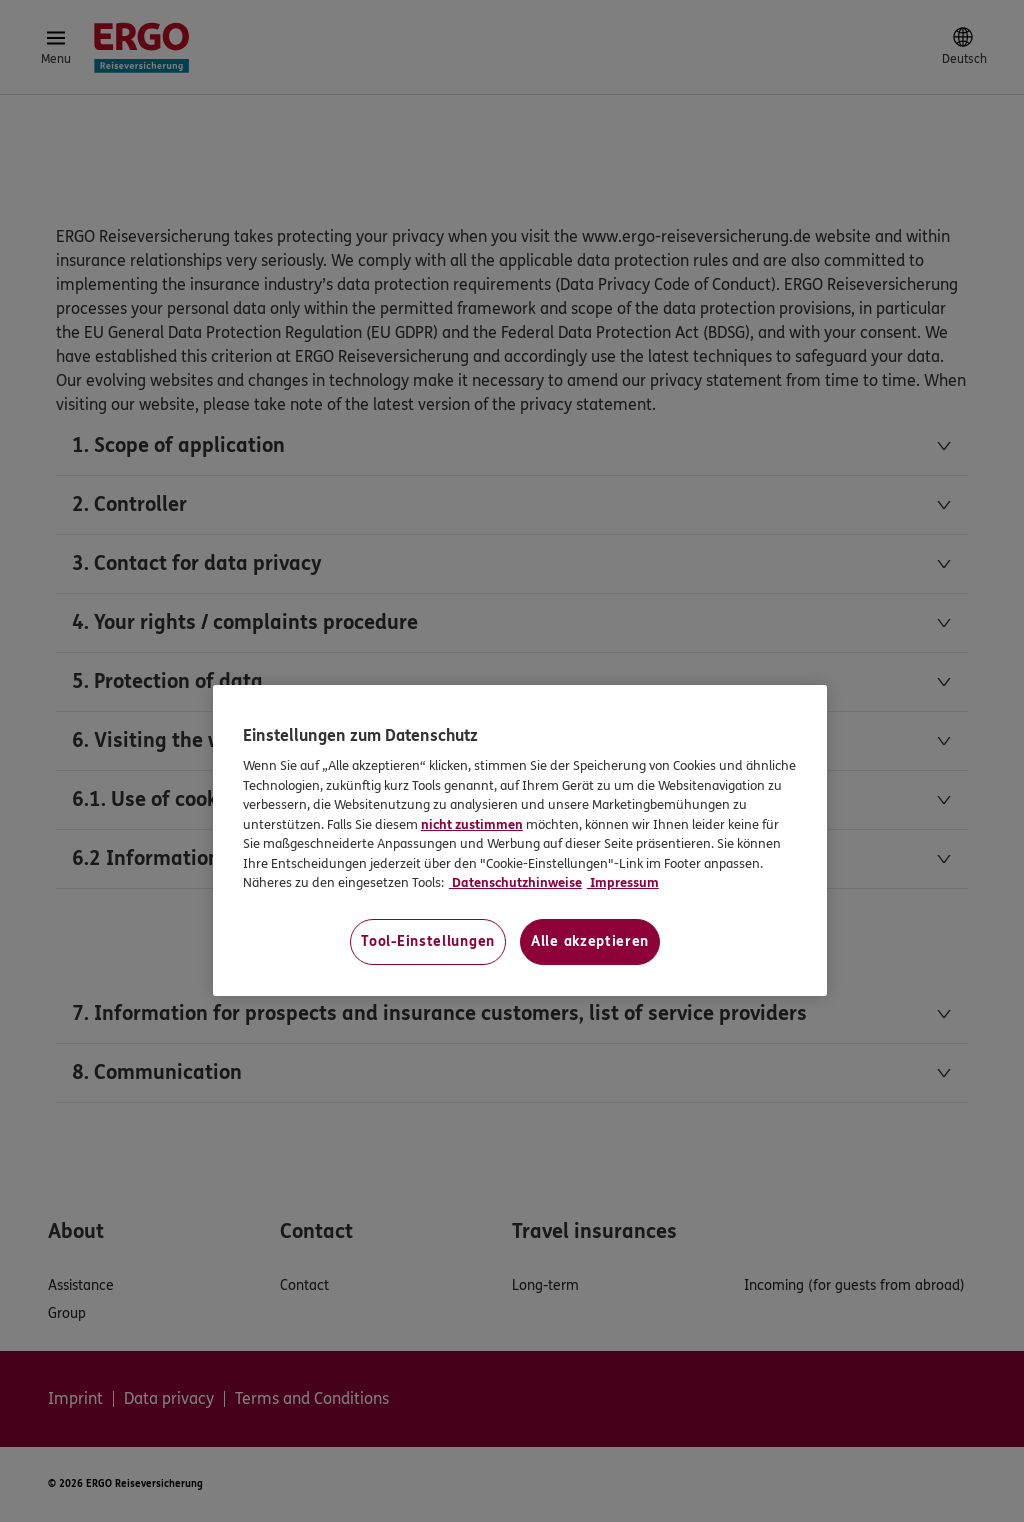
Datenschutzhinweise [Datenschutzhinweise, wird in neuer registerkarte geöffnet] (515, 883)
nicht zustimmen (472, 825)
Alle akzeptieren (590, 941)
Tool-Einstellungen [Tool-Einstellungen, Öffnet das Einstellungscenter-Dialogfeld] (428, 941)
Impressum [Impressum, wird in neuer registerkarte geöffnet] (623, 883)
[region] (520, 840)
